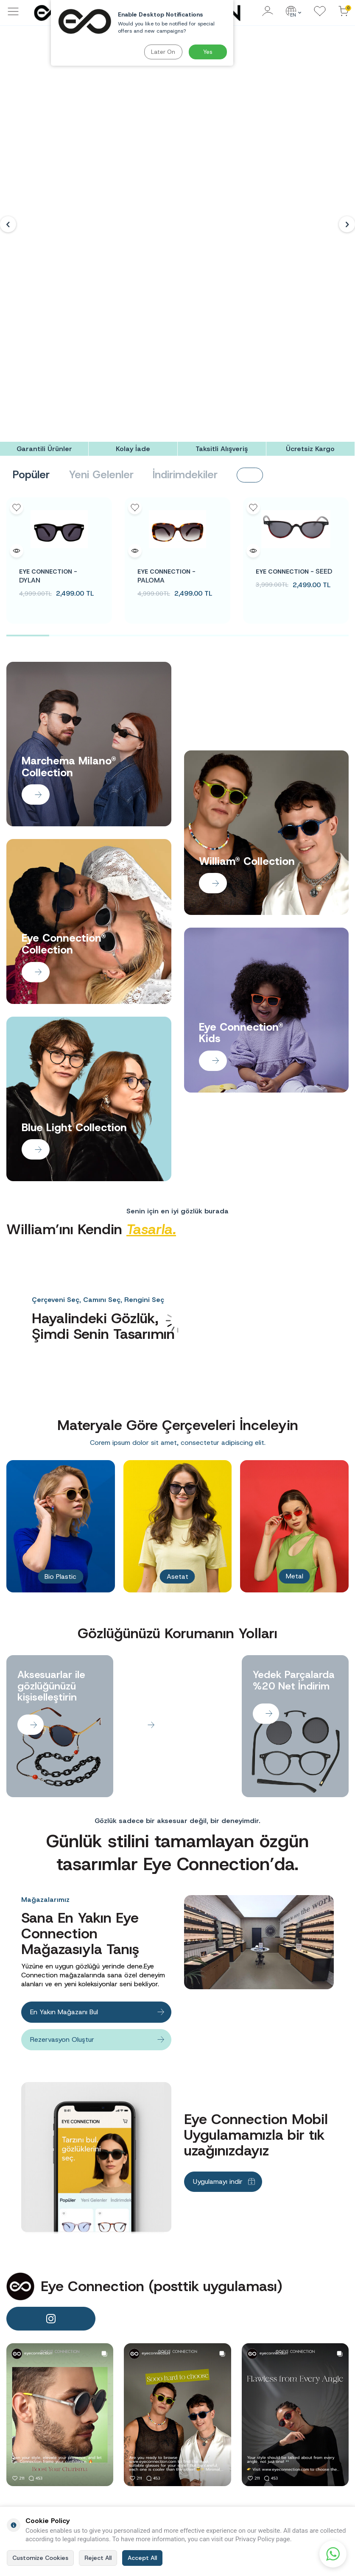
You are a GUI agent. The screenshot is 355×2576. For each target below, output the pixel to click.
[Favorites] (320, 11)
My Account (316, 2432)
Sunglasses (257, 2432)
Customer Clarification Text (144, 2475)
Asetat (177, 1334)
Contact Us (196, 2481)
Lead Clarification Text (145, 2456)
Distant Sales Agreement (199, 2431)
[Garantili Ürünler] (44, 208)
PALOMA (166, 334)
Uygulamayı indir (218, 1940)
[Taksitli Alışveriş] (222, 208)
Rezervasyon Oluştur (62, 1798)
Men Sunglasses (263, 2462)
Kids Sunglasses (263, 2474)
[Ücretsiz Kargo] (310, 208)
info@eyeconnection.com (53, 2447)
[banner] (59, 2173)
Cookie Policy (199, 2470)
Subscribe (318, 2329)
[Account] (267, 11)
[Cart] (343, 11)
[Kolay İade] (133, 208)
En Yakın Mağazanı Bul (64, 1770)
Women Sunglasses (257, 2447)
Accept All (142, 2558)
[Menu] (13, 15)
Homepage (255, 2420)
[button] (8, 104)
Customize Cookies (40, 2558)
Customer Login (320, 2420)
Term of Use (198, 2446)
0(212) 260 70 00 (48, 2471)
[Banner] (177, 103)
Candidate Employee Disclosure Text (143, 2416)
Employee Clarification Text (144, 2438)
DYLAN (48, 334)
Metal (294, 1334)
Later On (163, 52)
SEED (294, 330)
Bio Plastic (60, 1334)
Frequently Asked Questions (205, 2412)
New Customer (320, 2409)
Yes (207, 52)
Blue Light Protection (254, 2490)
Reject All (98, 2558)
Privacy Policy (200, 2458)
